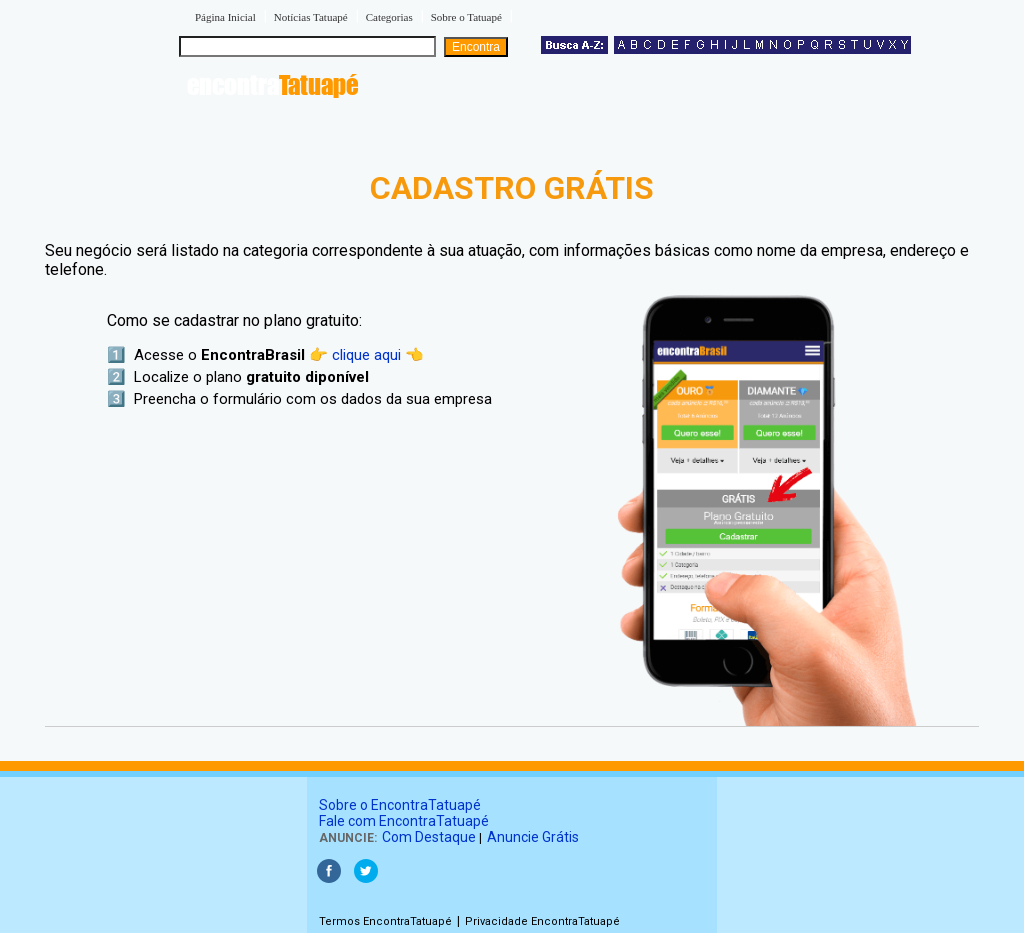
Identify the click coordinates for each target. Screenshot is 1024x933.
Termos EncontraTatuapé (385, 921)
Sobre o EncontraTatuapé (400, 805)
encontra (272, 85)
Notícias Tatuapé (311, 17)
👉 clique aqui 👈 (366, 355)
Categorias (389, 17)
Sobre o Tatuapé (466, 17)
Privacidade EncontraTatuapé (542, 921)
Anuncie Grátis (533, 837)
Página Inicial (225, 17)
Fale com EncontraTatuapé (404, 821)
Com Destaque (429, 837)
